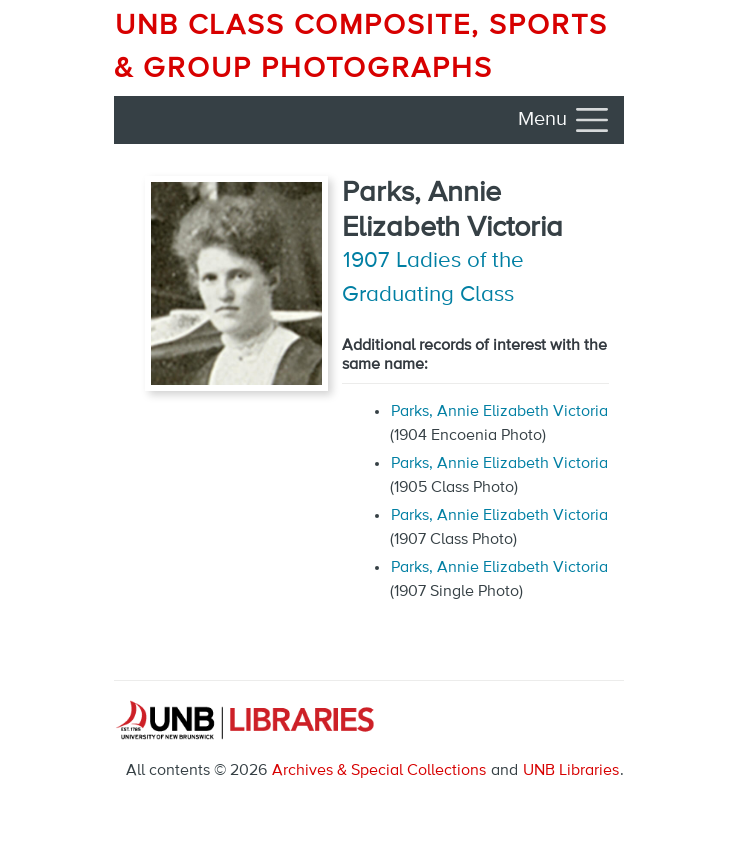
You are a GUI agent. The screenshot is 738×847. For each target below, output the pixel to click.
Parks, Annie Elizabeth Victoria (499, 412)
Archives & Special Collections (379, 771)
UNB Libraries (571, 771)
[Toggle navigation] (565, 120)
